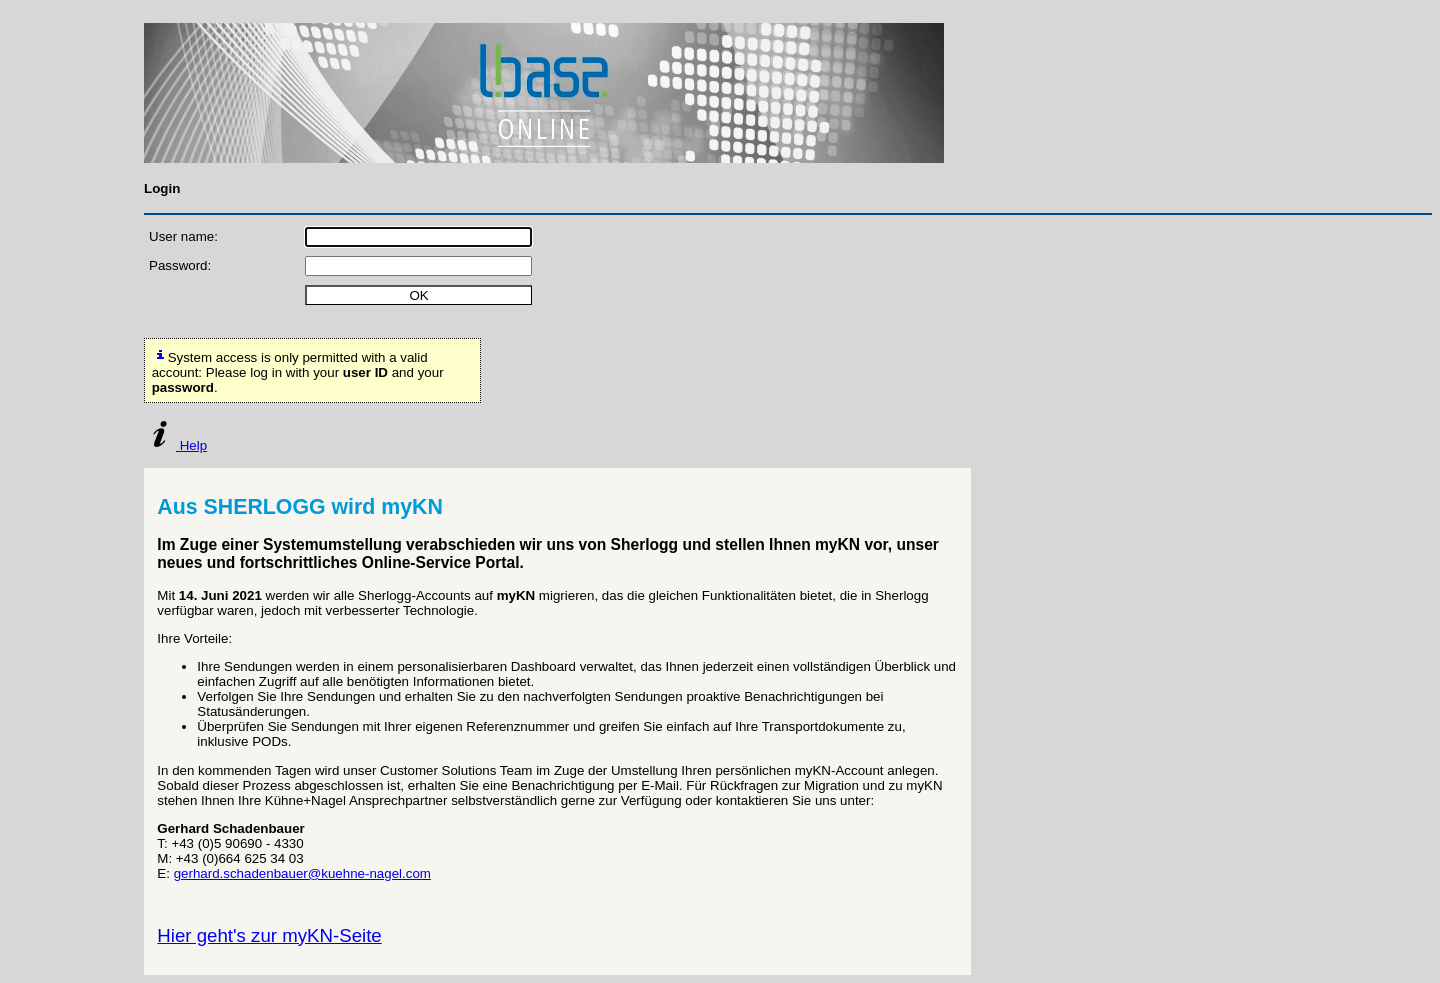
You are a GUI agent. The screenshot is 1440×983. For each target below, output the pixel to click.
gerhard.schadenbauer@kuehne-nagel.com (302, 873)
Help (175, 445)
